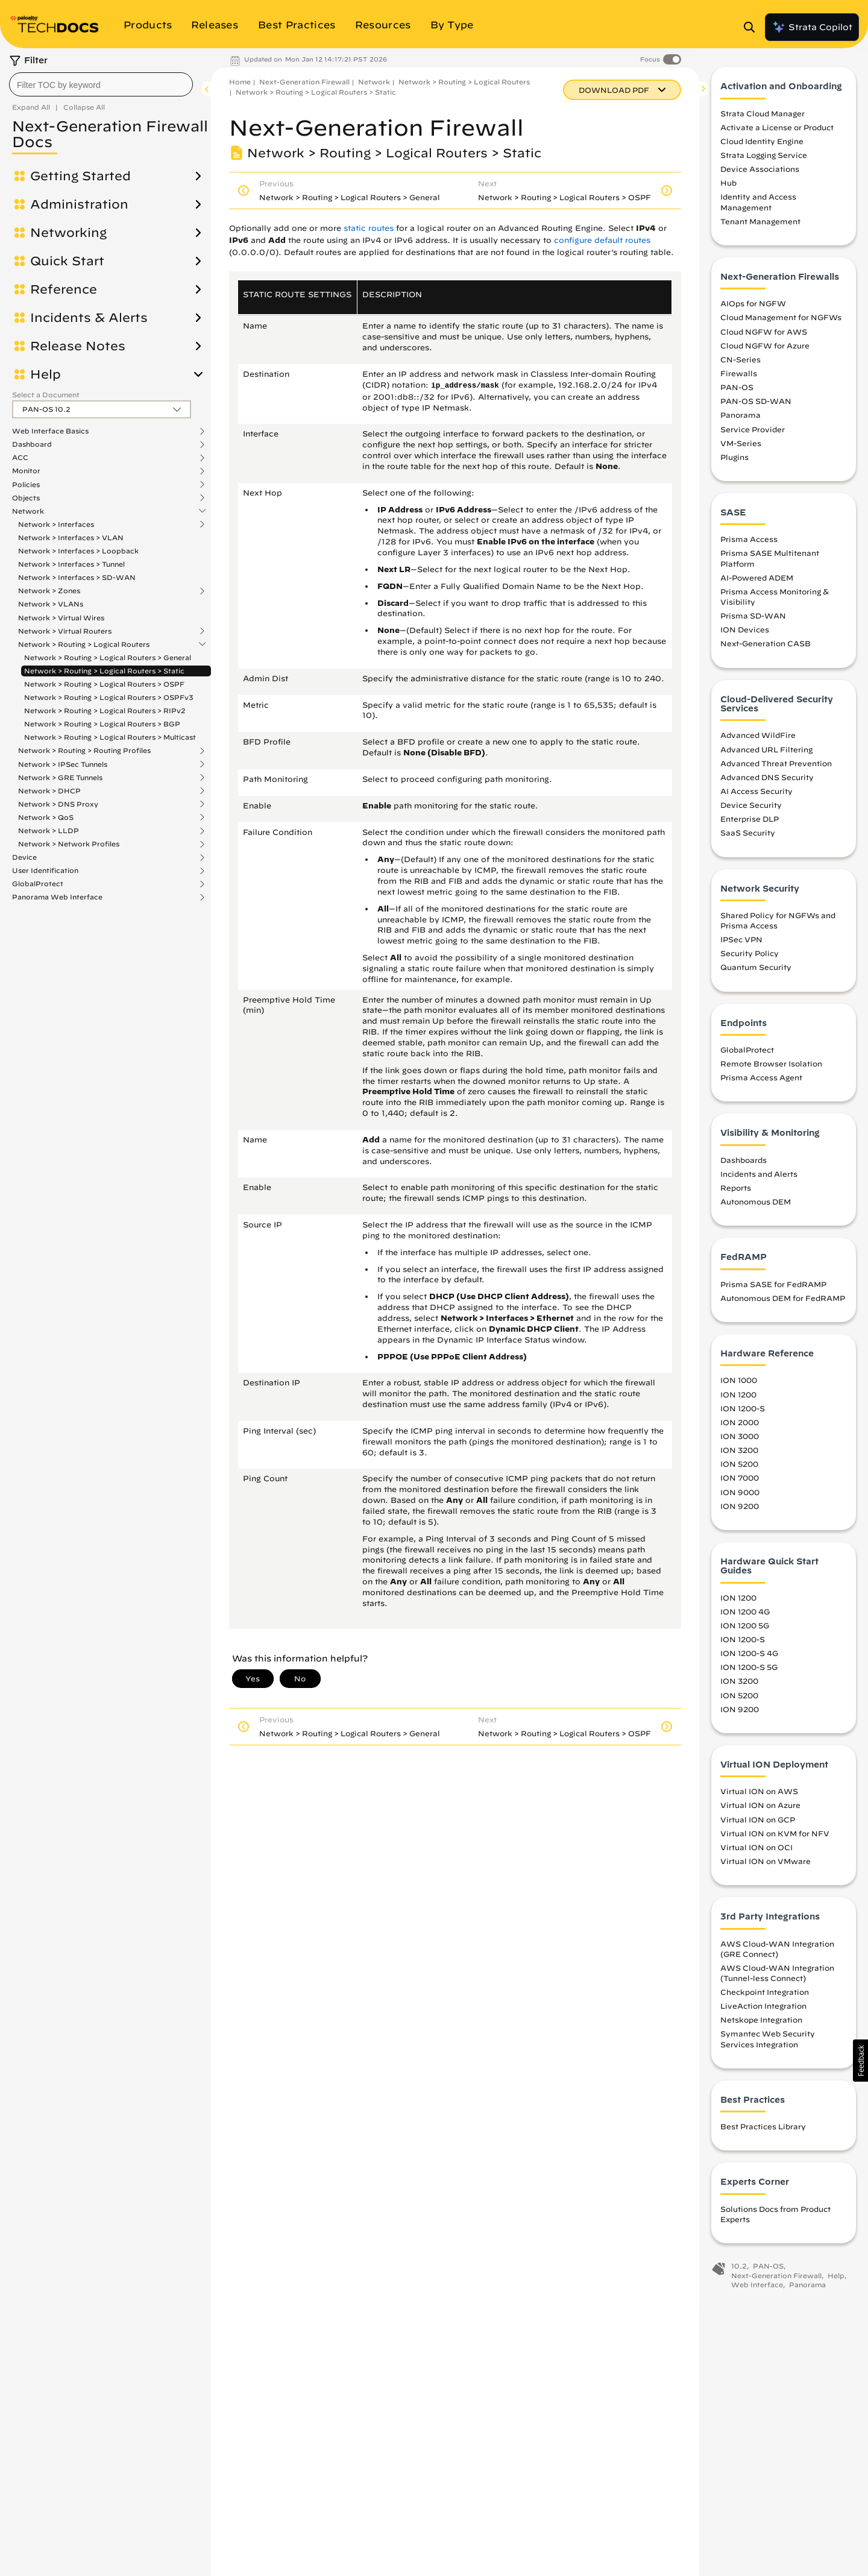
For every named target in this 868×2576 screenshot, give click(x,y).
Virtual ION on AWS (759, 1796)
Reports (735, 1193)
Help (45, 374)
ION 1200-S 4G (749, 1658)
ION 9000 (740, 1497)
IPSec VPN (741, 944)
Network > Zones (49, 590)
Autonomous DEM (755, 1207)
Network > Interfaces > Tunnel (71, 564)
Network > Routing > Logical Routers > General (107, 657)
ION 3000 (739, 1441)
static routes (369, 228)
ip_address (453, 386)
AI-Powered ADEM (756, 583)
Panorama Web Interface (57, 897)
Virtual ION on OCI (756, 1852)
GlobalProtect (37, 883)
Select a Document (46, 394)
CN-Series (740, 365)
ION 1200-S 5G (749, 1672)
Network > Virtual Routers (65, 631)
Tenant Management (760, 226)
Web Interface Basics (50, 431)
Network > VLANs (50, 604)
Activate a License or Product (777, 132)
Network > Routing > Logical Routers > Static (104, 671)
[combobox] (101, 84)
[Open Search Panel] (753, 27)
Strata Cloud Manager (762, 118)
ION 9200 (739, 1511)
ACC (20, 457)
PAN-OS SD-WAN (755, 406)
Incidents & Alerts (89, 317)
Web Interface (757, 2290)
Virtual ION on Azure (760, 1810)
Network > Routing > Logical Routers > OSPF (104, 684)
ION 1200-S (742, 1413)
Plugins (734, 462)
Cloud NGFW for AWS (763, 336)
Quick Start (67, 261)
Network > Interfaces (56, 524)
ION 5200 (739, 1469)
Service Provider (752, 434)
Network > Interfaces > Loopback (78, 551)
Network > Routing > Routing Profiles (84, 750)
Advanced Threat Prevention (776, 768)
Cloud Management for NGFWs (780, 322)
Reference (63, 289)
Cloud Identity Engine (762, 146)
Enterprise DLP (749, 824)
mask (490, 386)
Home (240, 82)
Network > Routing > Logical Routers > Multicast (110, 737)
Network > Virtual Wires (61, 618)
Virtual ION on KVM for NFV (774, 1838)
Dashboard (32, 444)
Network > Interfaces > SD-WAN (77, 577)
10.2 (739, 2271)
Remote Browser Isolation (771, 1069)
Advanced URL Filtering (766, 754)
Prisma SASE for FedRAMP (773, 1289)
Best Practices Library (763, 2131)
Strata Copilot (812, 27)
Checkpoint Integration (764, 1997)
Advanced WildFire (758, 740)
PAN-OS (736, 392)
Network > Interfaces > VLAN (71, 537)
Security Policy (749, 958)
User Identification (45, 870)
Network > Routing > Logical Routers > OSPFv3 (108, 697)
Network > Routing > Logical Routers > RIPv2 (105, 710)
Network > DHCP (49, 791)
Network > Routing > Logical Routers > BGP (102, 724)
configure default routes (602, 240)
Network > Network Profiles (68, 844)
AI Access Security (756, 796)
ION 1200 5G (744, 1631)
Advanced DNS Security (767, 782)
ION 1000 (738, 1385)
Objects (26, 498)
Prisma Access (749, 544)
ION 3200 (739, 1455)
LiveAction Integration (763, 2011)
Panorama (740, 420)
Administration (79, 204)
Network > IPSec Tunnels (62, 764)
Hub (728, 188)
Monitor (26, 470)
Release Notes (77, 346)
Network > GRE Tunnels (60, 777)
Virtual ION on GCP (757, 1824)
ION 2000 (739, 1427)
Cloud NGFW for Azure (765, 350)
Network (28, 511)
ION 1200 (738, 1399)
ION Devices (744, 635)
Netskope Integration (761, 2025)
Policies (26, 484)
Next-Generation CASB (765, 648)
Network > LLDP (48, 830)
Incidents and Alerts (758, 1179)
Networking (68, 232)
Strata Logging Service (763, 160)
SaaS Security (747, 838)
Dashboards (743, 1165)
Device (24, 857)
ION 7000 (739, 1483)
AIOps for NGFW (753, 308)
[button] (860, 2060)
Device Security (751, 810)
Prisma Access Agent (761, 1083)
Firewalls (738, 378)
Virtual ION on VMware (765, 1866)
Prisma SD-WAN (753, 621)
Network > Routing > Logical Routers (83, 644)
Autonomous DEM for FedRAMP (782, 1303)
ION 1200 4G (745, 1617)
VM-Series (740, 448)
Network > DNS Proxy (58, 804)
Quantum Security (755, 972)
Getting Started (80, 176)
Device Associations (759, 174)
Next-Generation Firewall (304, 82)
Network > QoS (46, 817)
